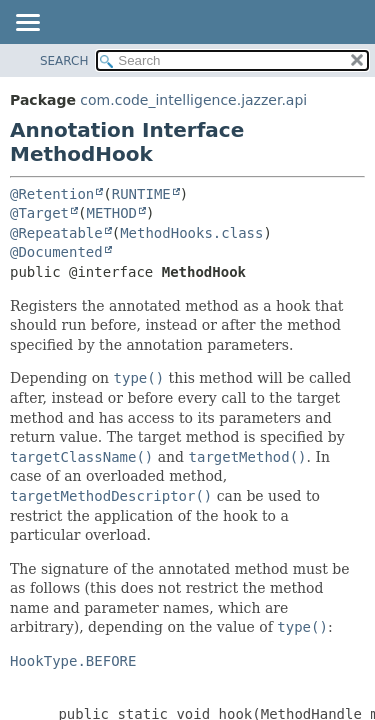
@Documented (56, 252)
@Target (39, 213)
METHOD (111, 213)
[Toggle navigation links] (27, 24)
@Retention (52, 194)
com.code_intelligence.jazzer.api (193, 100)
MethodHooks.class (191, 233)
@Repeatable (56, 233)
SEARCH (64, 61)
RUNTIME (141, 194)
